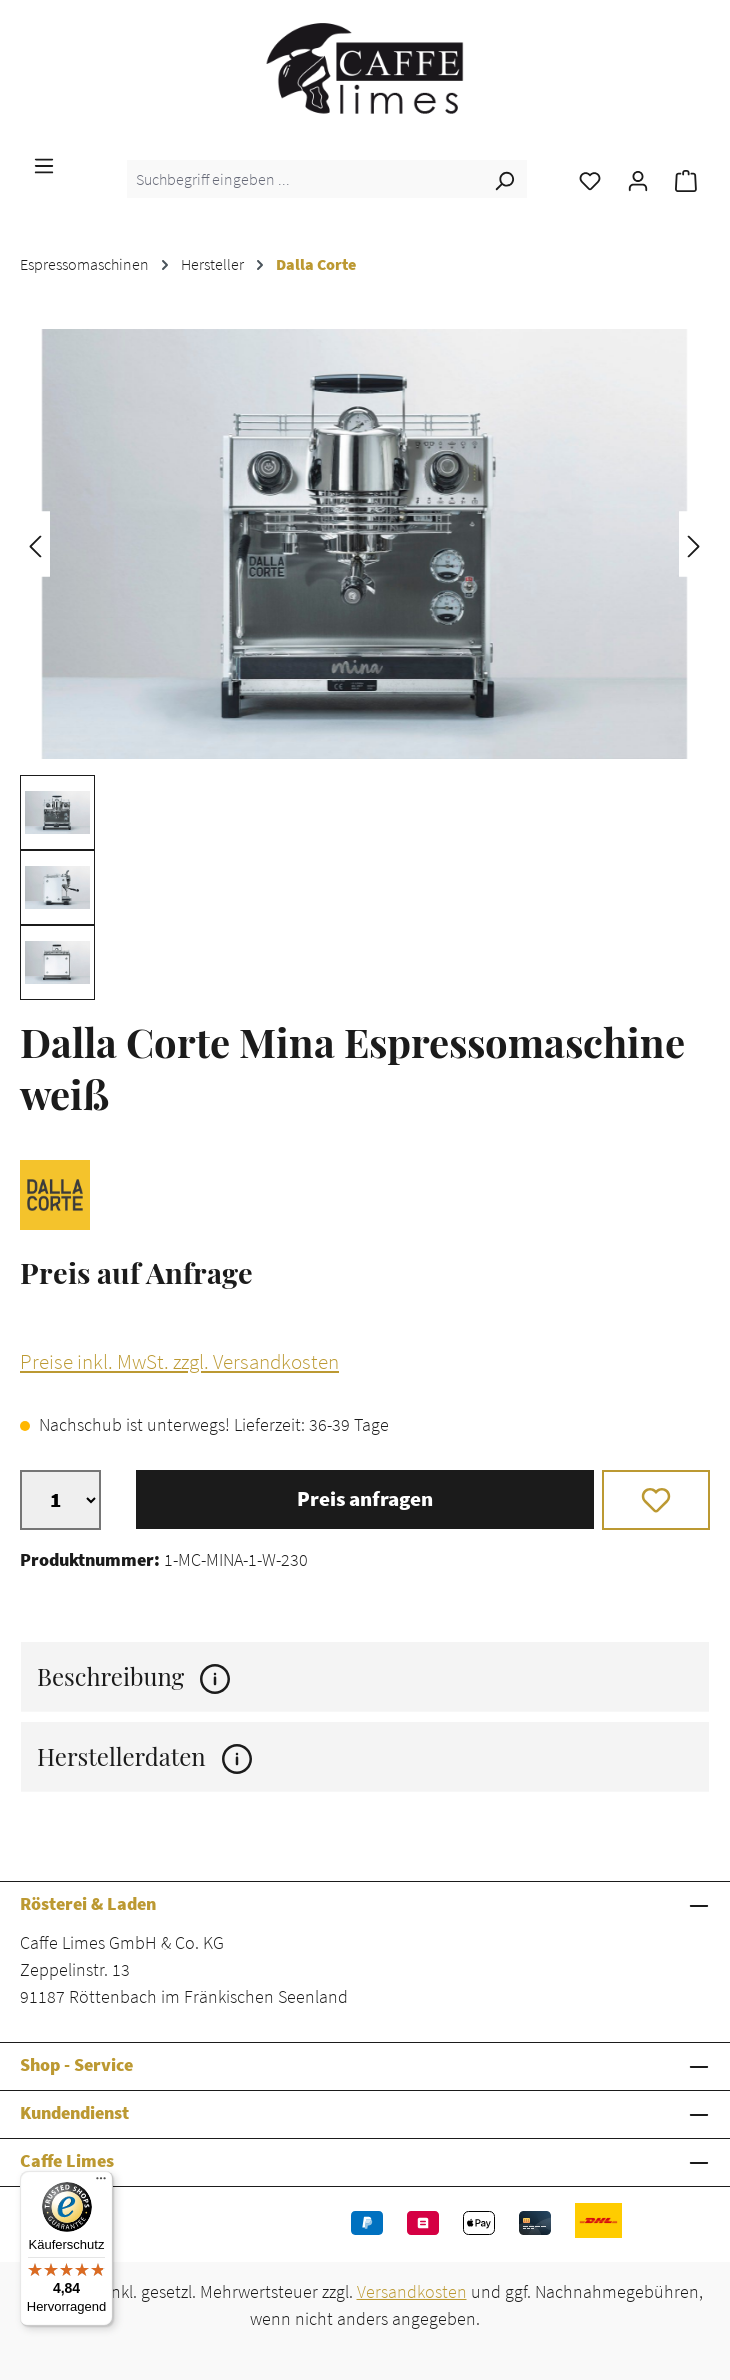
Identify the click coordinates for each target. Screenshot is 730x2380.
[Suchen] (504, 179)
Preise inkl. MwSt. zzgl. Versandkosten (179, 1362)
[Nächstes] (694, 544)
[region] (365, 656)
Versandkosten (412, 2291)
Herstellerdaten (144, 1756)
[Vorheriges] (35, 544)
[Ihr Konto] (638, 179)
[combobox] (304, 179)
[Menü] (44, 164)
